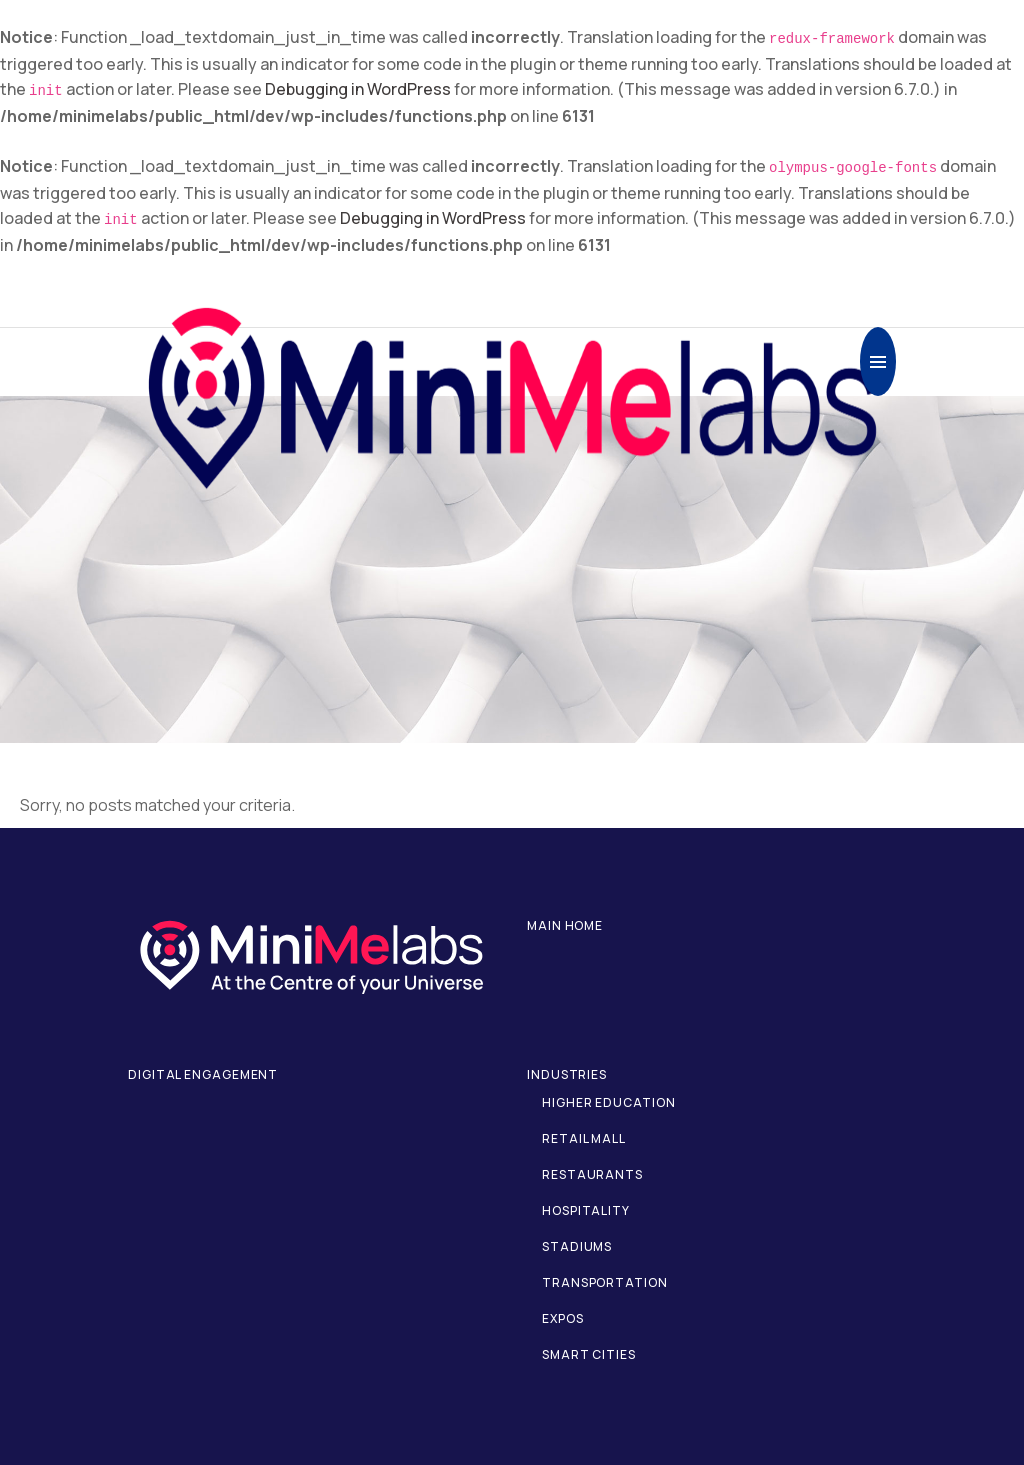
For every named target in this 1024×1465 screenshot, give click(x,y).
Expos (563, 1318)
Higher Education (608, 1102)
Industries (567, 1074)
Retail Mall (584, 1138)
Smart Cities (589, 1354)
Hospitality (586, 1210)
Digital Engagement (203, 1074)
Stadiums (577, 1246)
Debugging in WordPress (358, 89)
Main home (565, 925)
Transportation (605, 1282)
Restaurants (592, 1174)
